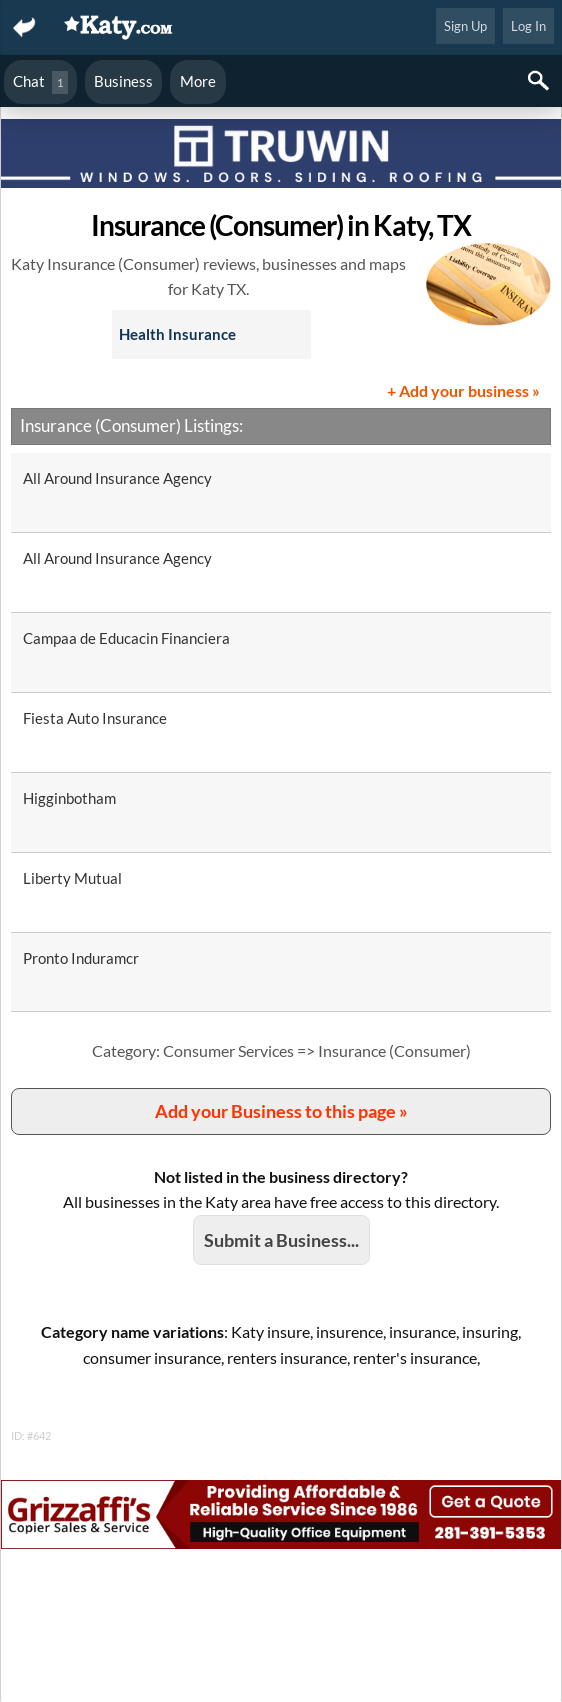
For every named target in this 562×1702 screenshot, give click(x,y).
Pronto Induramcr (81, 958)
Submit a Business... (281, 1240)
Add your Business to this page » (281, 1111)
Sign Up (465, 26)
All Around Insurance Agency (117, 478)
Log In (528, 26)
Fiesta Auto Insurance (95, 718)
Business (123, 81)
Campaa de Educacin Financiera (126, 638)
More (198, 81)
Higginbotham (69, 798)
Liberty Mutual (72, 878)
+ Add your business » (463, 390)
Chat (40, 82)
